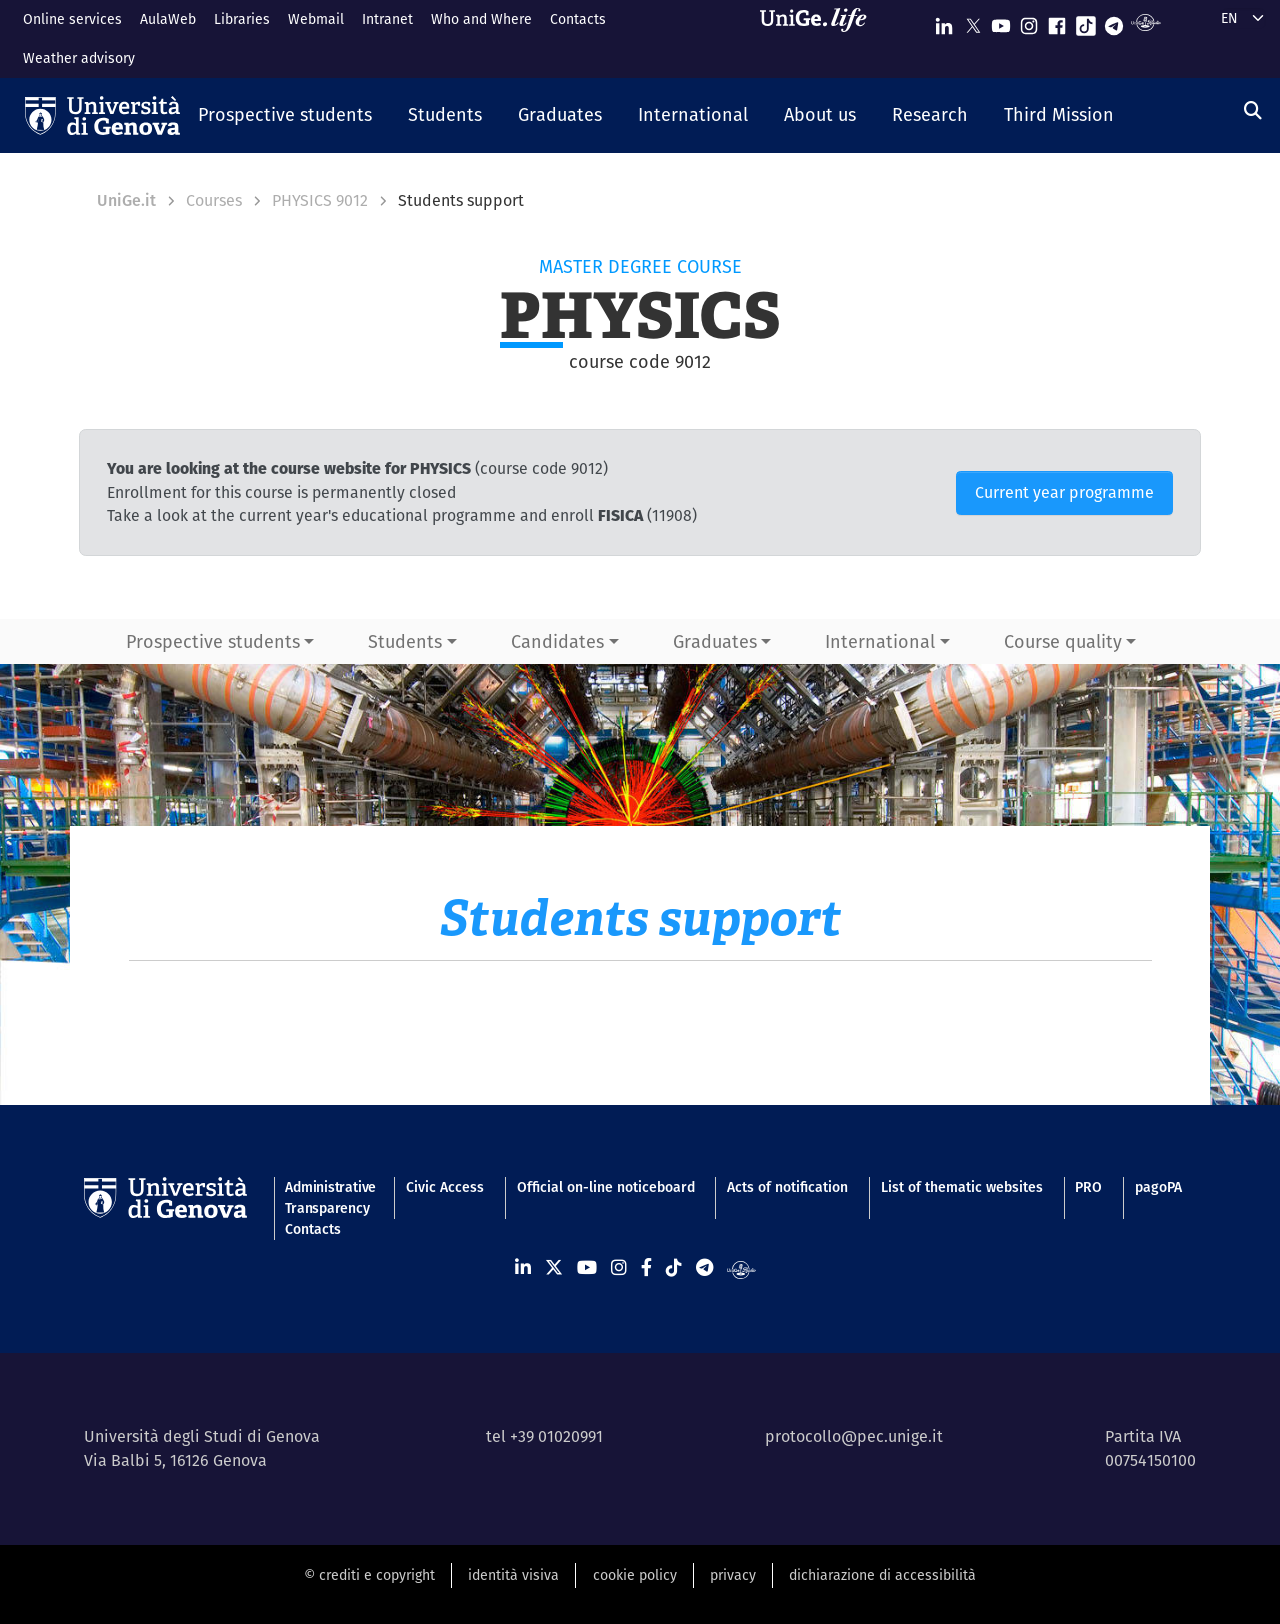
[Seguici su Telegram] (1114, 21)
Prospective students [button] (213, 641)
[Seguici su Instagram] (1029, 21)
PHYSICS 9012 (320, 200)
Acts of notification (787, 1187)
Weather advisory (79, 58)
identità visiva (513, 1575)
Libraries (242, 19)
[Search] (1253, 110)
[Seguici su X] (973, 21)
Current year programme (1064, 492)
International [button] (880, 641)
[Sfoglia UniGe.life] (820, 38)
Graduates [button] (715, 641)
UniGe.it (126, 200)
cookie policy (635, 1575)
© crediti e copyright (369, 1575)
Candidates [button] (557, 641)
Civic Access (445, 1187)
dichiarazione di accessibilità (882, 1575)
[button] (285, 116)
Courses (214, 200)
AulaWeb (168, 19)
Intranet (387, 19)
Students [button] (405, 641)
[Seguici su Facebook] (1057, 21)
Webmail (316, 19)
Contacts (578, 19)
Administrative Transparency (329, 1197)
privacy (733, 1575)
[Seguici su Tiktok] (1086, 21)
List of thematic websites (962, 1187)
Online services (72, 19)
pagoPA (1158, 1187)
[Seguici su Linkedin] (944, 21)
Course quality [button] (1063, 641)
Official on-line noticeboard (606, 1187)
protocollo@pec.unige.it (854, 1436)
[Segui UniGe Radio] (1145, 21)
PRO (1088, 1187)
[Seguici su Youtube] (1001, 21)
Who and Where (481, 19)
